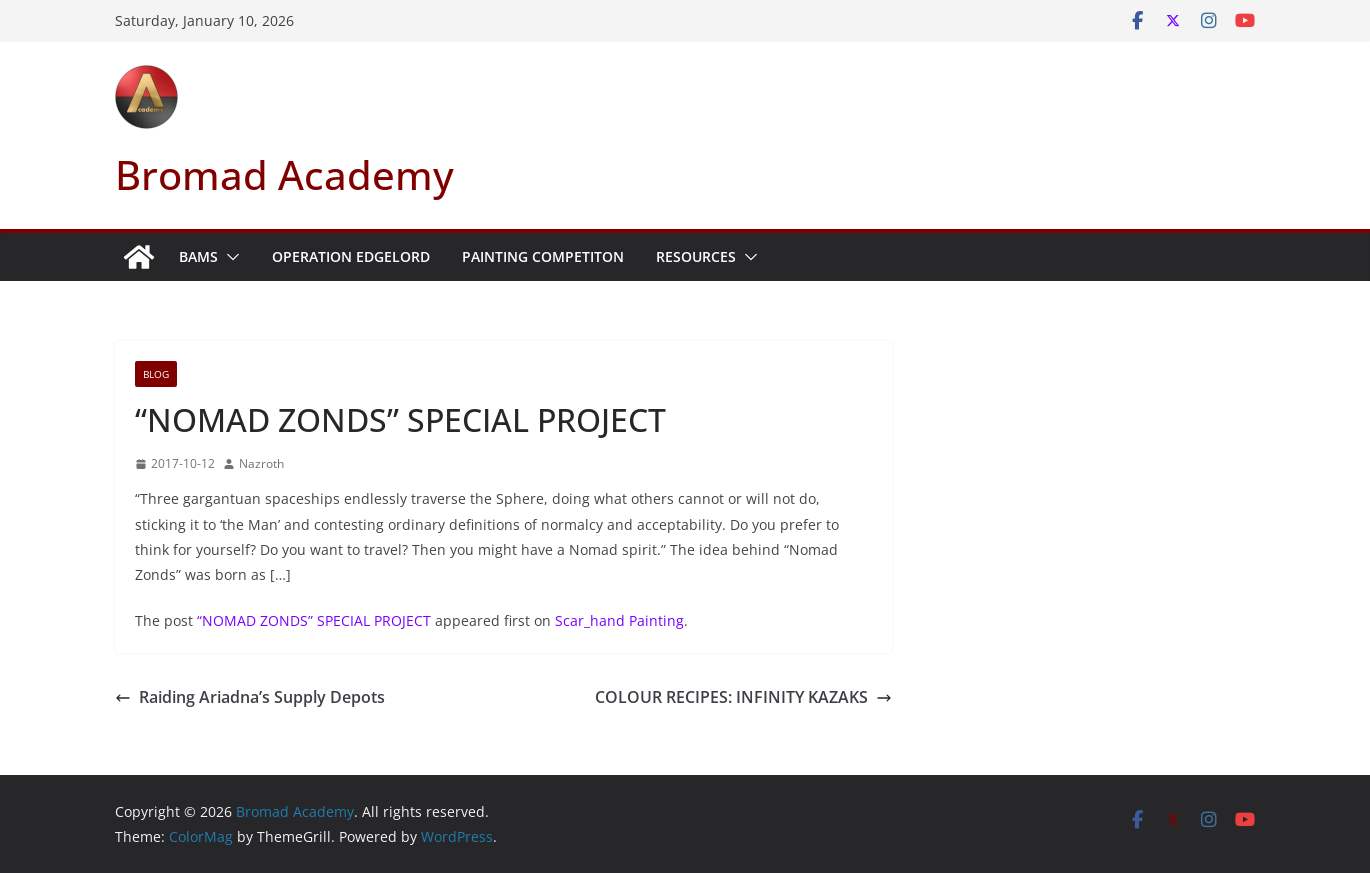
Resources (696, 256)
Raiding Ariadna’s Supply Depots (250, 697)
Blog (156, 374)
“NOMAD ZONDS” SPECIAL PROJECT (314, 620)
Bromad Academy (284, 174)
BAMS (198, 256)
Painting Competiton (543, 256)
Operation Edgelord (351, 256)
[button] (229, 257)
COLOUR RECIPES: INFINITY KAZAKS (743, 697)
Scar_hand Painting (619, 620)
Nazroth (261, 463)
